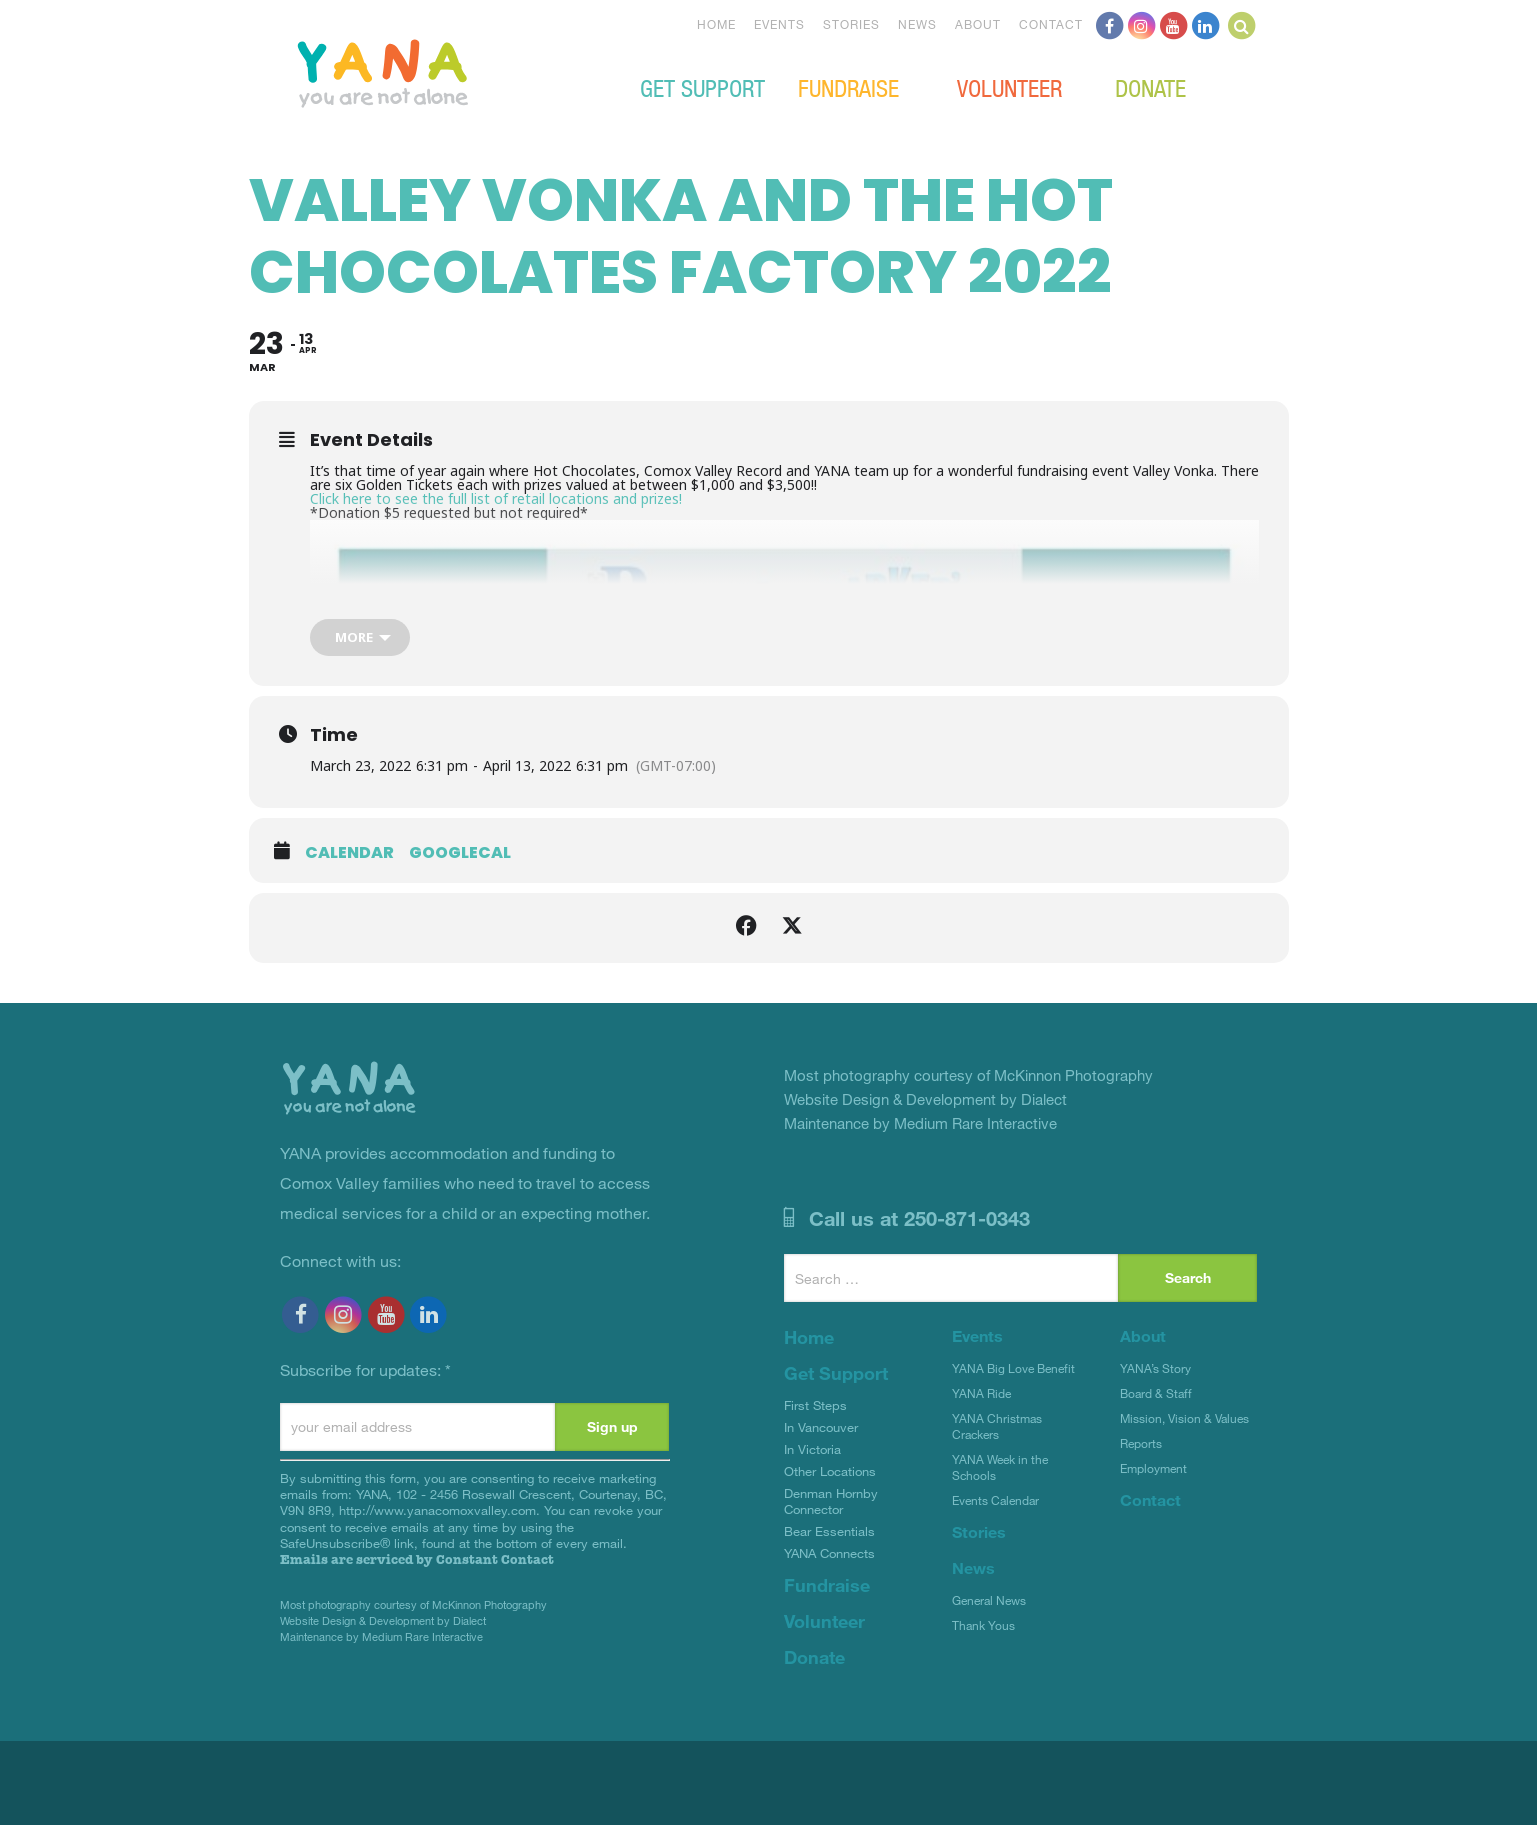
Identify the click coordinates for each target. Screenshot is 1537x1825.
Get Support (702, 87)
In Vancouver (821, 1427)
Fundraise (848, 87)
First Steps (815, 1405)
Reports (1141, 1443)
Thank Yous (983, 1625)
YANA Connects (829, 1553)
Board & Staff (1156, 1393)
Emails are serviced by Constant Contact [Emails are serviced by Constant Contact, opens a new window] (417, 1559)
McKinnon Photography (489, 1604)
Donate (1150, 87)
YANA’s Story (1155, 1368)
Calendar (349, 853)
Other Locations (830, 1471)
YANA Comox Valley (450, 71)
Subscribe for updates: (365, 1369)
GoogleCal (460, 853)
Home (716, 24)
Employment (1153, 1468)
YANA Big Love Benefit (1013, 1368)
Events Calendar (995, 1500)
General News (989, 1600)
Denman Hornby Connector (831, 1501)
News (917, 24)
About (978, 24)
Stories (851, 24)
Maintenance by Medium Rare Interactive (381, 1636)
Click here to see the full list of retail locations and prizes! (496, 498)
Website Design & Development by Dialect (383, 1620)
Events (779, 24)
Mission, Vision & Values (1184, 1418)
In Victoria (812, 1449)
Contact (1051, 24)
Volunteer (1009, 87)
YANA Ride (981, 1393)
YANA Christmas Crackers (997, 1426)
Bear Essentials (829, 1531)
